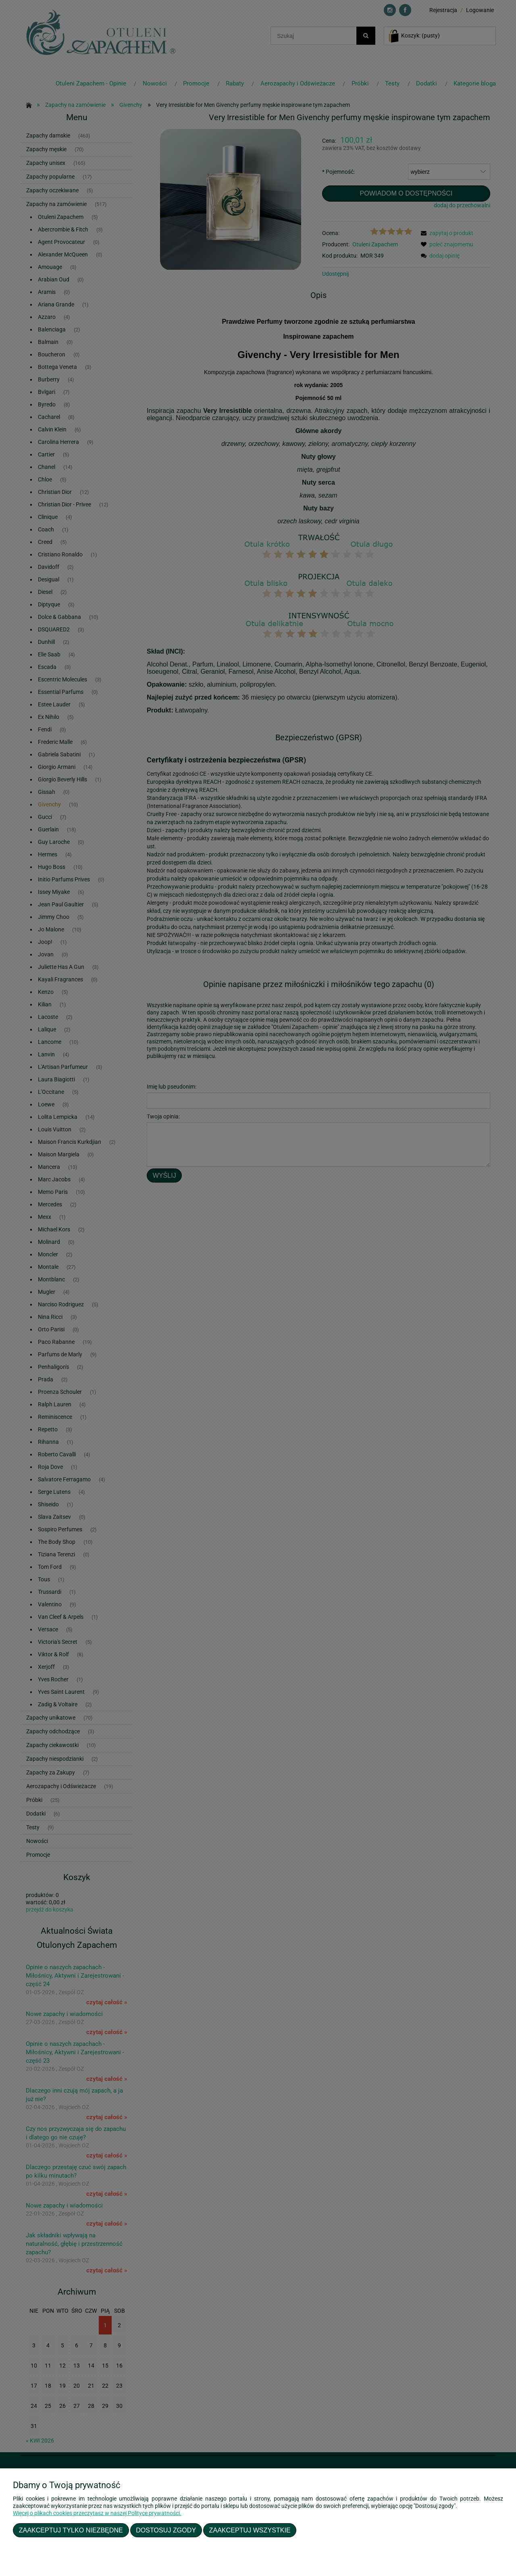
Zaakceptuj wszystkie (250, 2530)
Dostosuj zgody (166, 2530)
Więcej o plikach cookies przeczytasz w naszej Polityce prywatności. (97, 2513)
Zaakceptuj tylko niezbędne (71, 2530)
